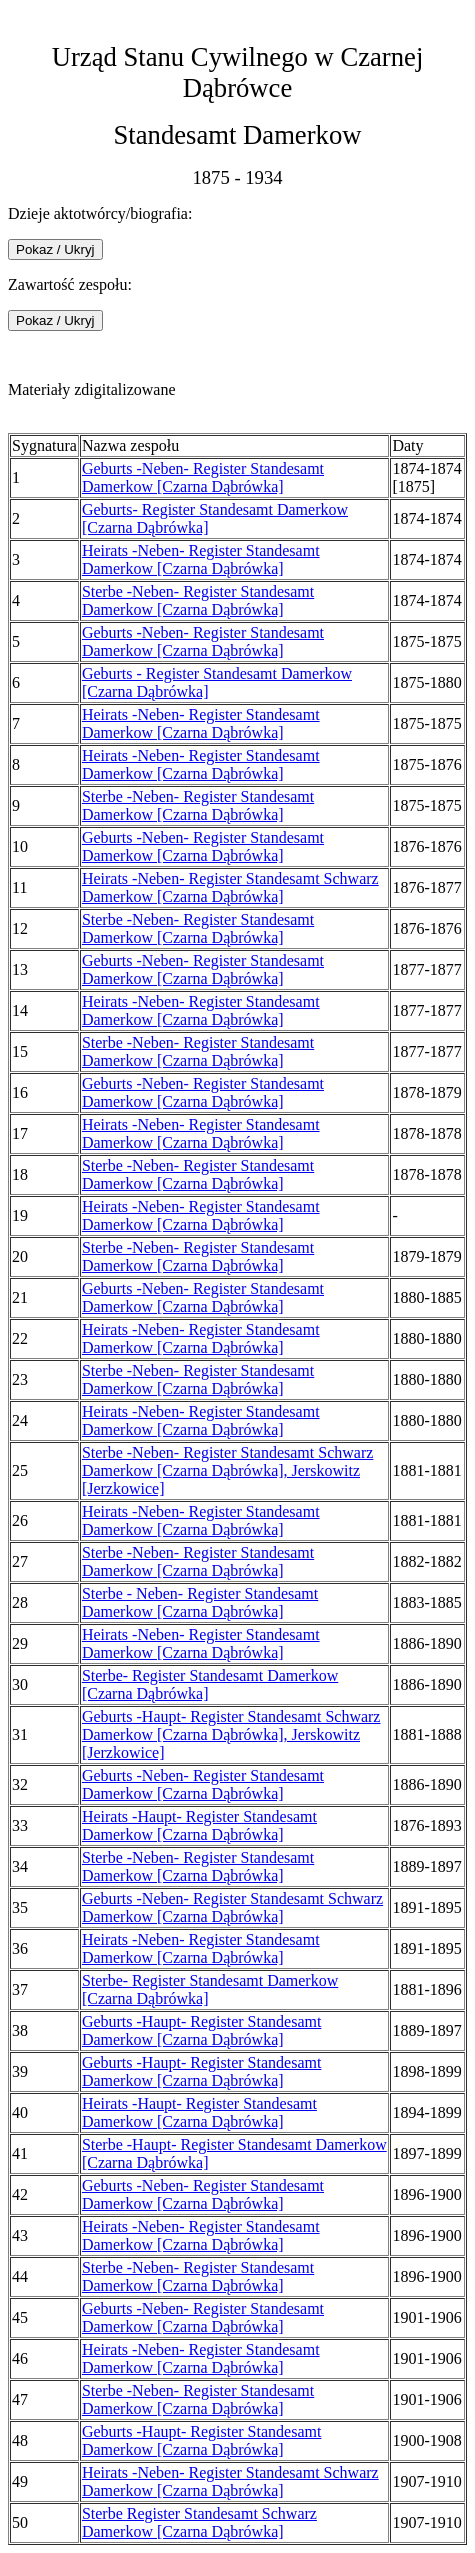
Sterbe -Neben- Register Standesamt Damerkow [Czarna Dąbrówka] (198, 600)
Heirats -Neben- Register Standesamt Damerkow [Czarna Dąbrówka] (201, 559)
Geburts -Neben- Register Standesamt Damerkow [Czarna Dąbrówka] (203, 477)
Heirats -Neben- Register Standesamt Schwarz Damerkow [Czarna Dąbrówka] (230, 887)
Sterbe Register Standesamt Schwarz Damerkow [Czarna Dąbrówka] (199, 2522)
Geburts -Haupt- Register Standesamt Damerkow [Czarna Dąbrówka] (202, 2030)
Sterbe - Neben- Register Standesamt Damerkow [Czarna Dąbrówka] (200, 1602)
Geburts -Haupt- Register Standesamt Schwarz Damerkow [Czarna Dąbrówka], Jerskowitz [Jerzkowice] (231, 1734)
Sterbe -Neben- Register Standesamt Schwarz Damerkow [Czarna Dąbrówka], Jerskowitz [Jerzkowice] (227, 1470)
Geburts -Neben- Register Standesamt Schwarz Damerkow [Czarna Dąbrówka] (232, 1907)
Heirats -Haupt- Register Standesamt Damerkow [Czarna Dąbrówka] (199, 1825)
